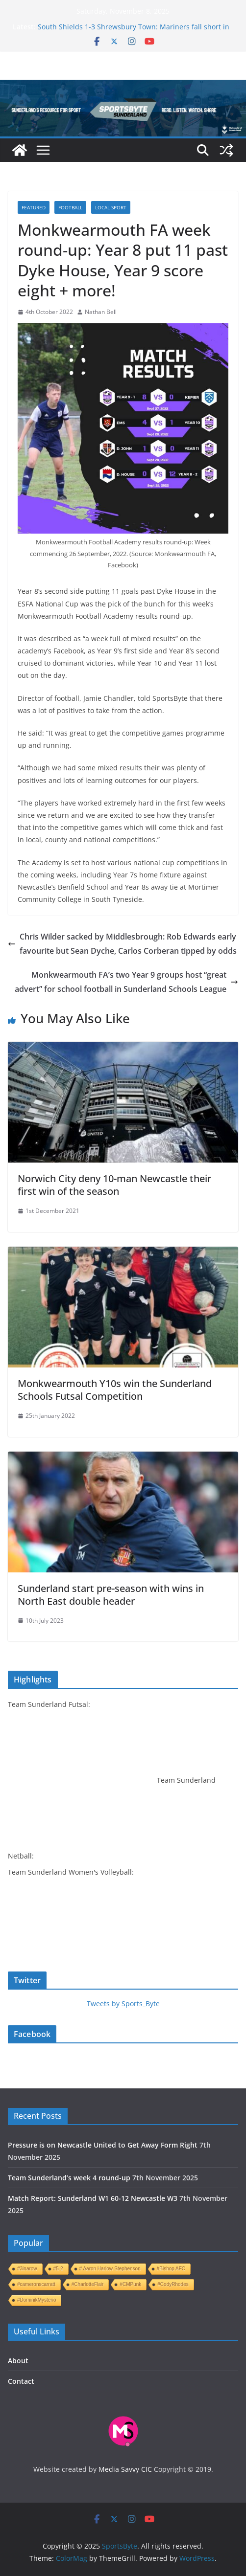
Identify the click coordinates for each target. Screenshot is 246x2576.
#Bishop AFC (171, 2268)
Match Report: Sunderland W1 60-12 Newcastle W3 (92, 2198)
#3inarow (27, 2268)
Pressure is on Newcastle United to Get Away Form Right (102, 2145)
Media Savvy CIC (125, 2469)
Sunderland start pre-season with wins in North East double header (111, 1595)
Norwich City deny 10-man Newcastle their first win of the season (114, 1185)
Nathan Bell (101, 312)
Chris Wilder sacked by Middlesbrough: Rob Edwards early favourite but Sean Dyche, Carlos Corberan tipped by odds (122, 943)
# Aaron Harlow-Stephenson (110, 2268)
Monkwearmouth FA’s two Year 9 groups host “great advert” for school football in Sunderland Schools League (126, 981)
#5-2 (58, 2268)
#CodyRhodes (172, 2284)
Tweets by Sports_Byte (123, 2003)
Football (70, 207)
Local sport (110, 207)
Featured (34, 207)
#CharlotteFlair (88, 2284)
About (18, 2360)
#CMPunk (130, 2284)
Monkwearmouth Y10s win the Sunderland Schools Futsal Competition (115, 1390)
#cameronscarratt (36, 2284)
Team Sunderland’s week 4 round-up (69, 2177)
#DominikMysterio (36, 2300)
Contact (21, 2381)
